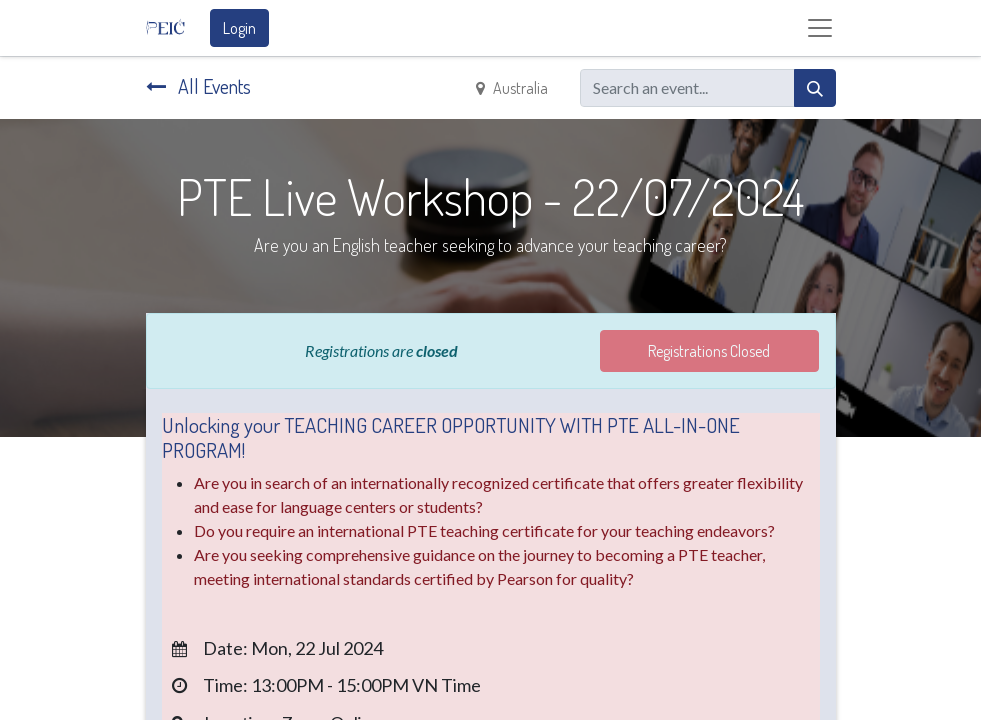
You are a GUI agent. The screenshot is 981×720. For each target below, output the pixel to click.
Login (239, 28)
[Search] (815, 88)
